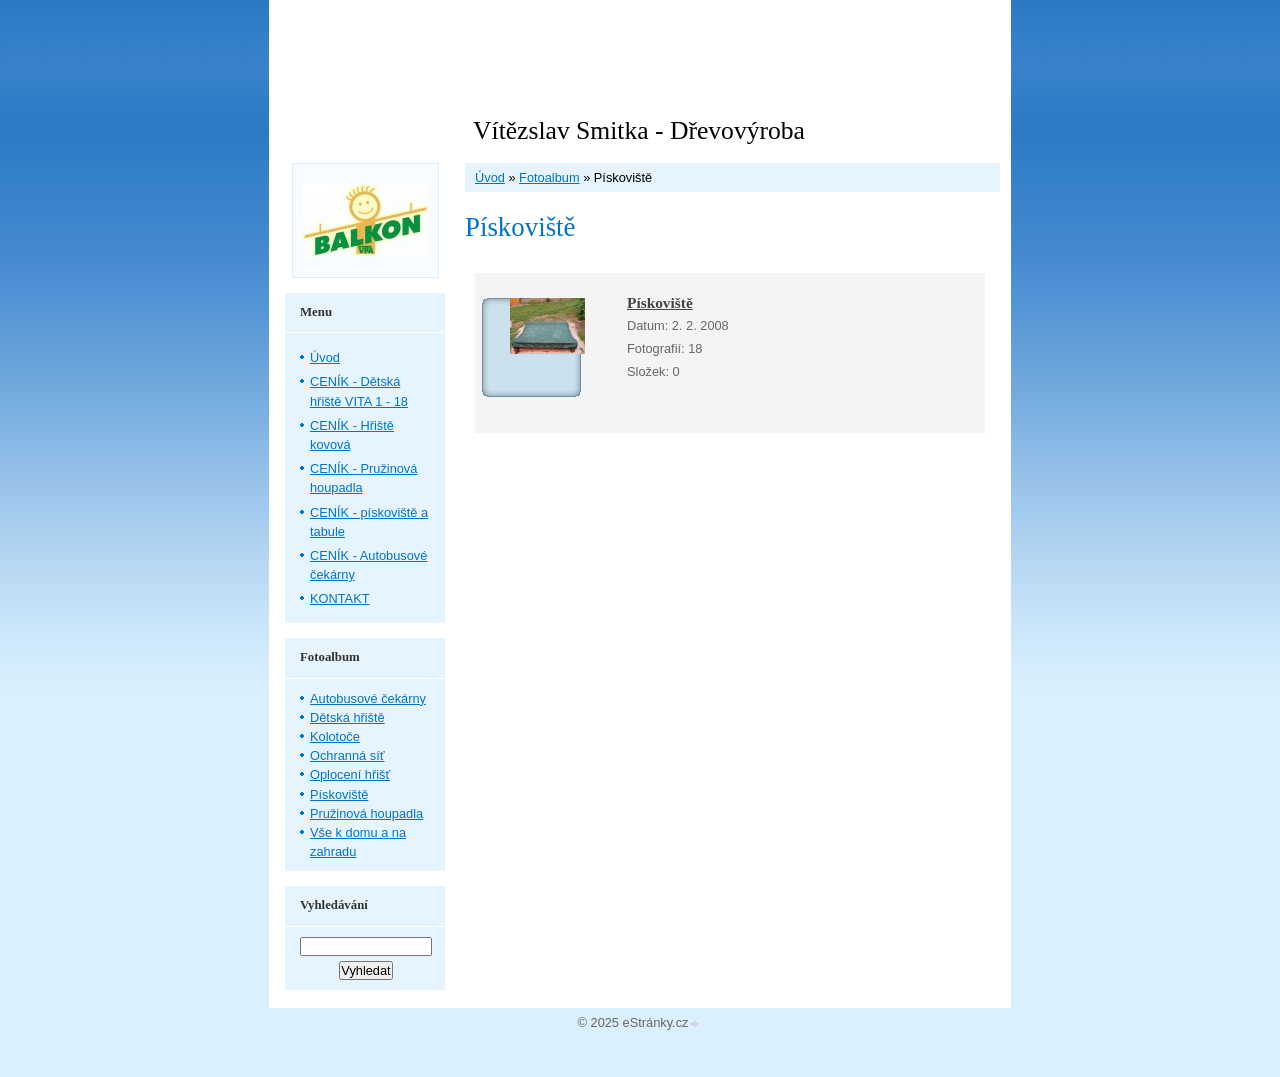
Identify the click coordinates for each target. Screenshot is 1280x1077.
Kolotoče (335, 736)
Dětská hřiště (347, 717)
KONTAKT (340, 598)
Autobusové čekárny (368, 698)
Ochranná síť (347, 755)
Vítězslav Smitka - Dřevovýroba (639, 130)
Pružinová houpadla (366, 813)
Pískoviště (660, 302)
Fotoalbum (549, 177)
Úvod (490, 177)
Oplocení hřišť (350, 774)
